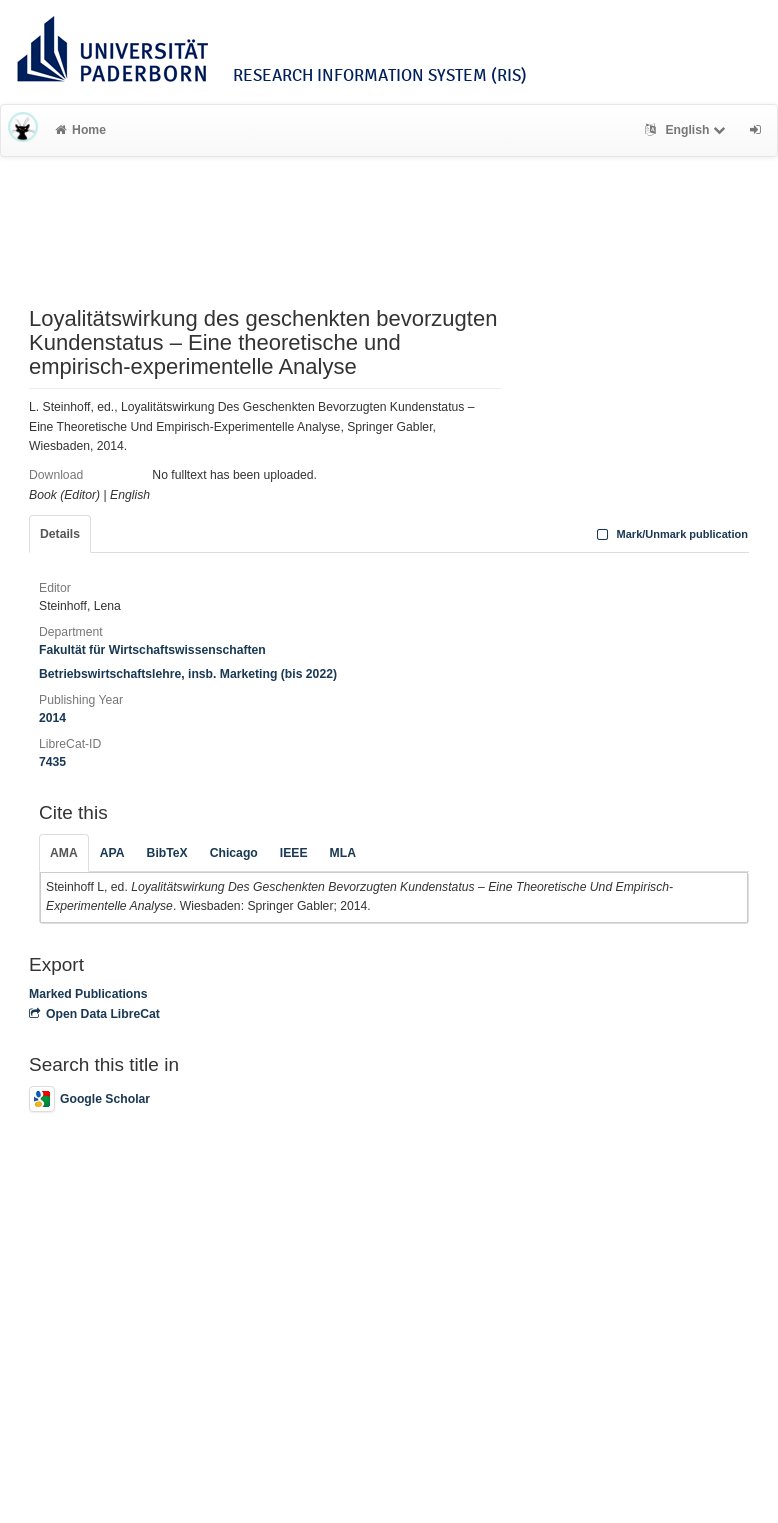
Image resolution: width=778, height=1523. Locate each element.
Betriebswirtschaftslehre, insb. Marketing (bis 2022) (188, 674)
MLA (343, 853)
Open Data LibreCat (94, 1014)
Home (80, 130)
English (687, 130)
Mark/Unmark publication (670, 534)
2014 (52, 718)
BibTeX (167, 853)
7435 (52, 762)
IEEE (294, 853)
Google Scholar (89, 1099)
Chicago (234, 853)
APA (112, 853)
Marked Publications (88, 994)
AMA (64, 853)
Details (60, 534)
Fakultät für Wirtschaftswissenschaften (152, 650)
